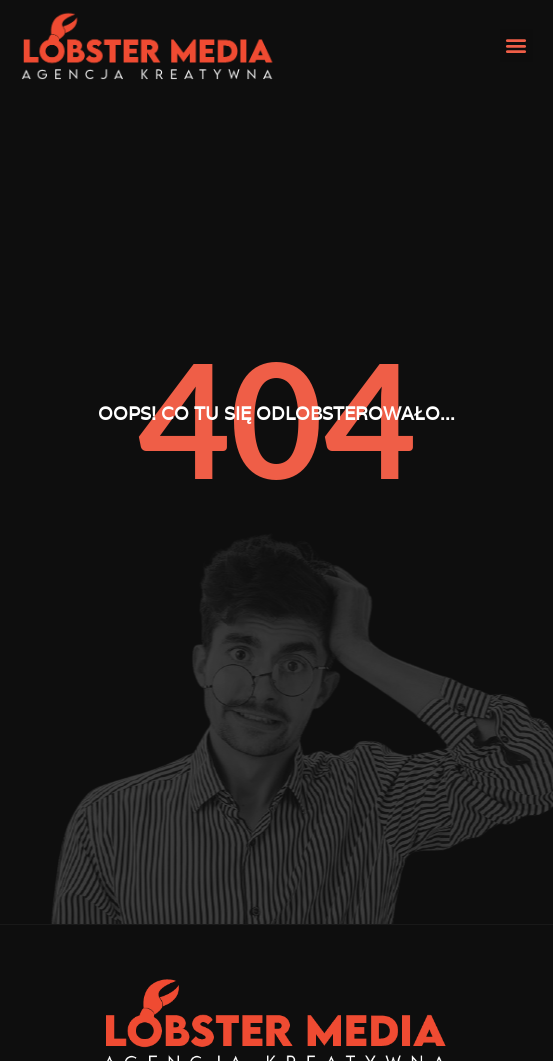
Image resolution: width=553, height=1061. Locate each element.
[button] (516, 45)
